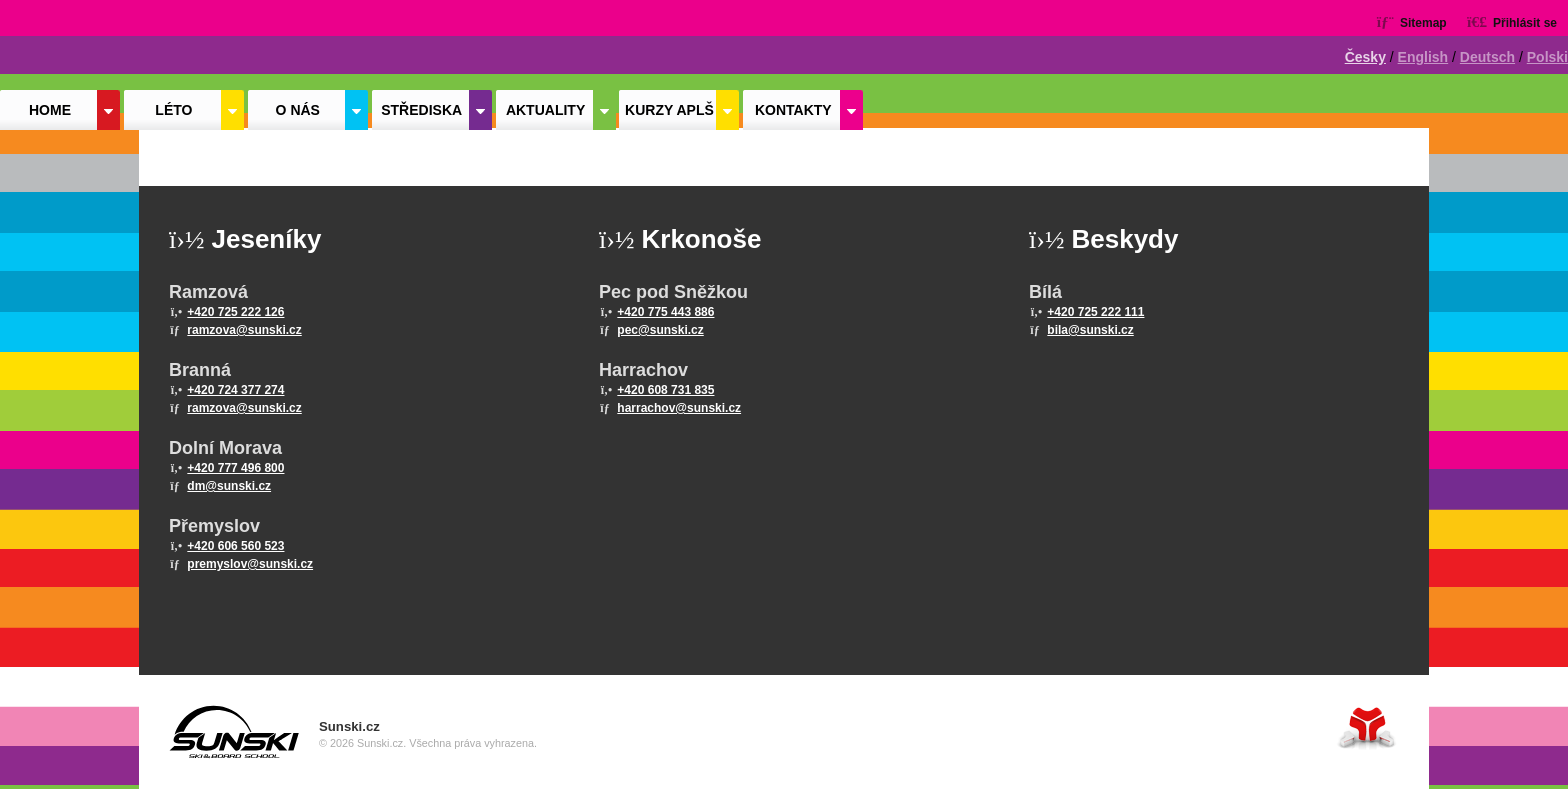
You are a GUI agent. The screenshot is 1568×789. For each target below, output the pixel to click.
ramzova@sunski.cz (244, 330)
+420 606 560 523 (235, 546)
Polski (1547, 57)
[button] (1512, 21)
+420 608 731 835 (665, 390)
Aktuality (545, 110)
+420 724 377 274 (235, 390)
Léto (173, 110)
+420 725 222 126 (235, 312)
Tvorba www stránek (1367, 727)
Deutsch (1487, 57)
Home (90, 47)
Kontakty (793, 110)
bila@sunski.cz (1090, 330)
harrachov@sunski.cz (679, 408)
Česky (1365, 57)
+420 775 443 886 (665, 312)
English (1423, 57)
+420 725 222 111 (1095, 312)
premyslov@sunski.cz (250, 564)
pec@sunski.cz (660, 330)
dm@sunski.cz (229, 486)
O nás (298, 110)
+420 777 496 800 (235, 468)
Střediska (421, 110)
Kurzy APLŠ (669, 110)
